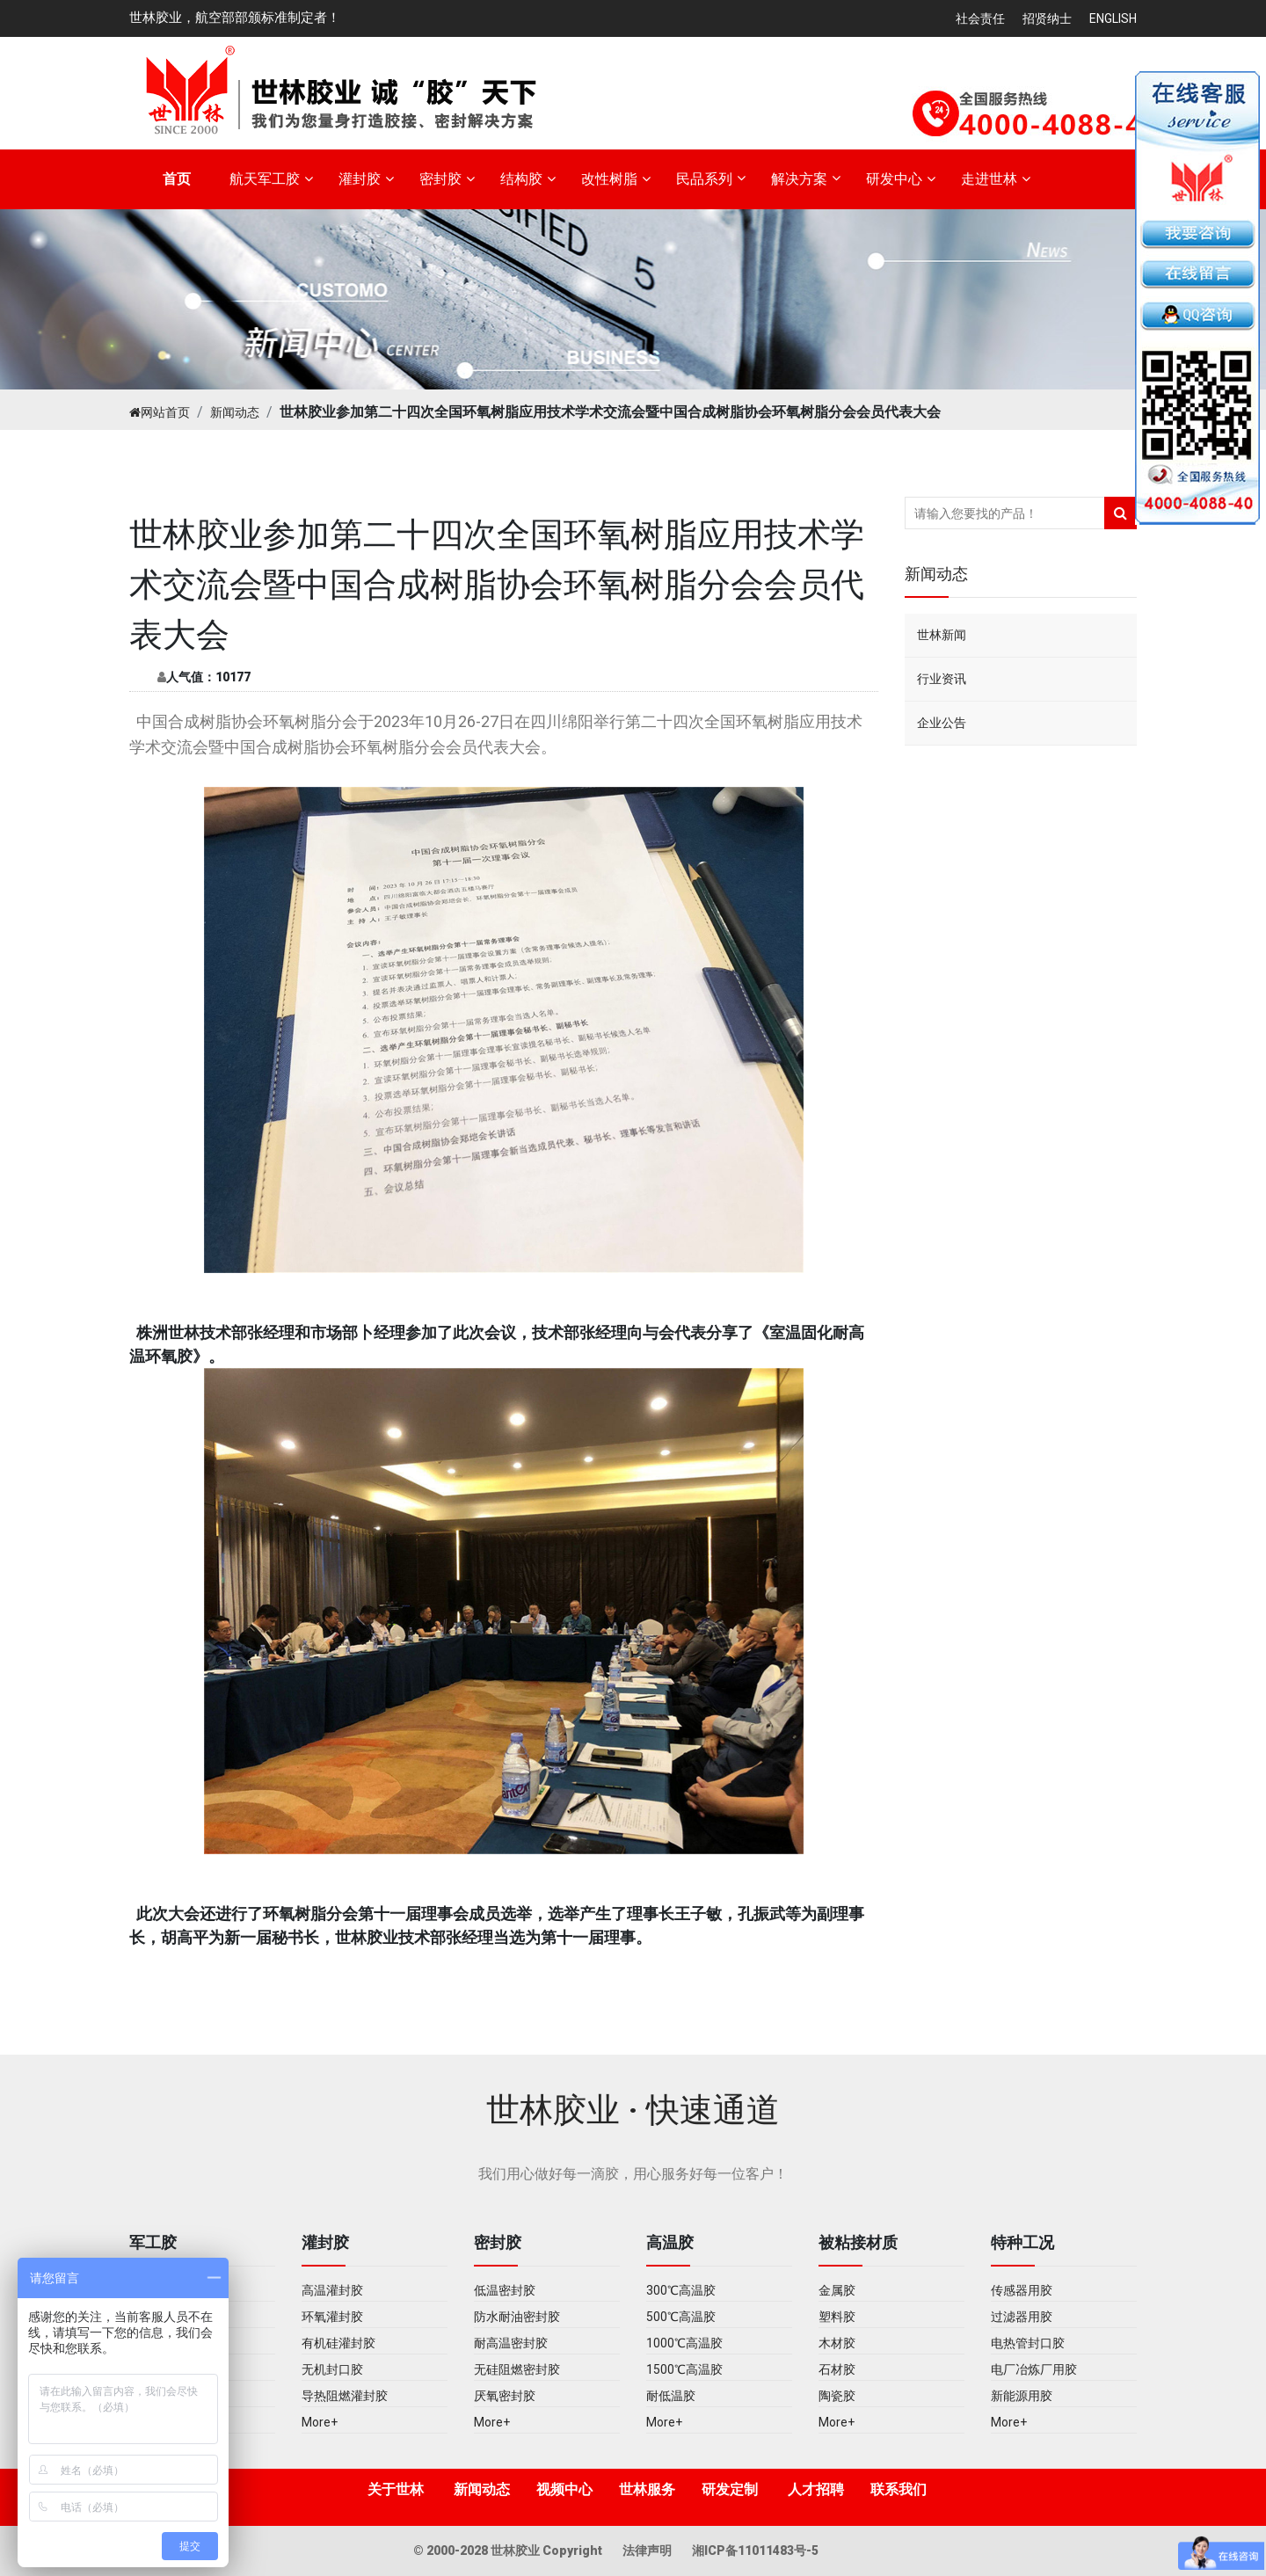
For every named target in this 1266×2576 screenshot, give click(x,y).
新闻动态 (234, 412)
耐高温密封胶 (511, 2343)
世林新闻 (941, 635)
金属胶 (837, 2290)
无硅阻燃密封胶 (517, 2369)
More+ (320, 2422)
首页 (177, 179)
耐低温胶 (670, 2396)
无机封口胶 (332, 2369)
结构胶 (521, 179)
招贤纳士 (1047, 18)
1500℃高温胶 (684, 2369)
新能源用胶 (1021, 2396)
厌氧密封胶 (504, 2396)
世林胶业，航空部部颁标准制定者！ (234, 17)
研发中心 (894, 179)
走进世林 (989, 179)
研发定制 (730, 2489)
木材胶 (837, 2343)
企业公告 (941, 723)
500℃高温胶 (681, 2317)
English (1113, 18)
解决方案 (799, 179)
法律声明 (648, 2550)
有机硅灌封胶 (338, 2343)
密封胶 (440, 179)
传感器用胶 (1021, 2290)
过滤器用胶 (1021, 2317)
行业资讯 (941, 679)
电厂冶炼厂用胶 (1034, 2369)
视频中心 (564, 2489)
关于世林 (395, 2489)
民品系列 (704, 179)
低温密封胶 (504, 2290)
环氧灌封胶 (332, 2317)
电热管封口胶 (1028, 2343)
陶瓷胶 (837, 2396)
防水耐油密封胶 (517, 2317)
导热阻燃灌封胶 (345, 2396)
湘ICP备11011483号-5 (755, 2550)
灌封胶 (359, 179)
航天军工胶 (264, 179)
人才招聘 (816, 2489)
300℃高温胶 (681, 2290)
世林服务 (647, 2489)
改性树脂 (609, 179)
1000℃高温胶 (684, 2343)
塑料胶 (837, 2317)
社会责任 (980, 18)
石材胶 (837, 2369)
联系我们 (898, 2489)
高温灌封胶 (332, 2290)
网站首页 (159, 412)
